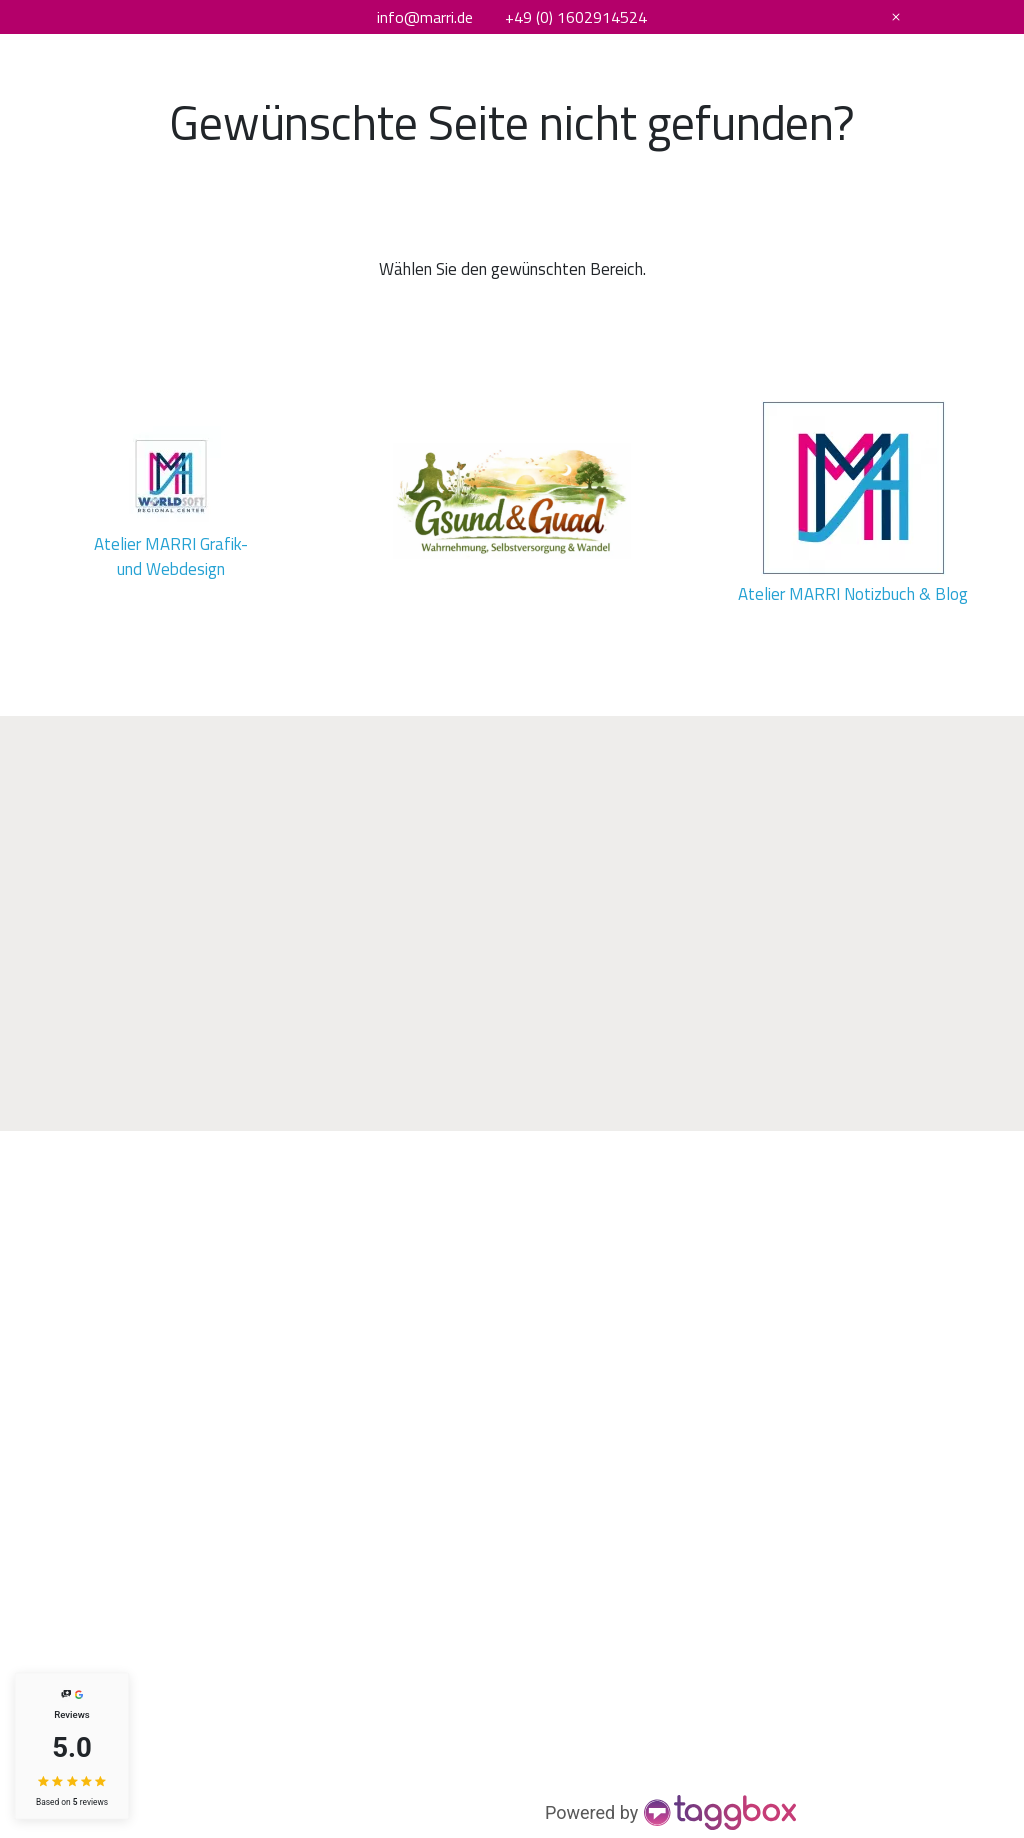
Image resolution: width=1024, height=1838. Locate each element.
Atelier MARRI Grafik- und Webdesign (173, 556)
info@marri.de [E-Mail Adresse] (425, 17)
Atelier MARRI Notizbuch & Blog (853, 594)
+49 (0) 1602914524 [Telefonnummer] (576, 17)
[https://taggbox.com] (672, 1812)
